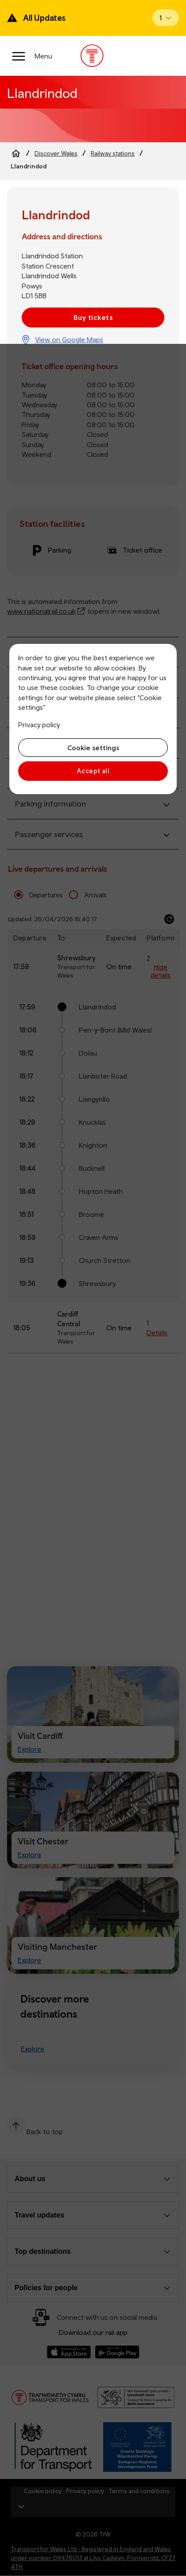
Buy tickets (93, 317)
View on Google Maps (69, 339)
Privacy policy (39, 725)
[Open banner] (165, 17)
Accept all (93, 771)
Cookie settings (93, 748)
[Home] (16, 153)
